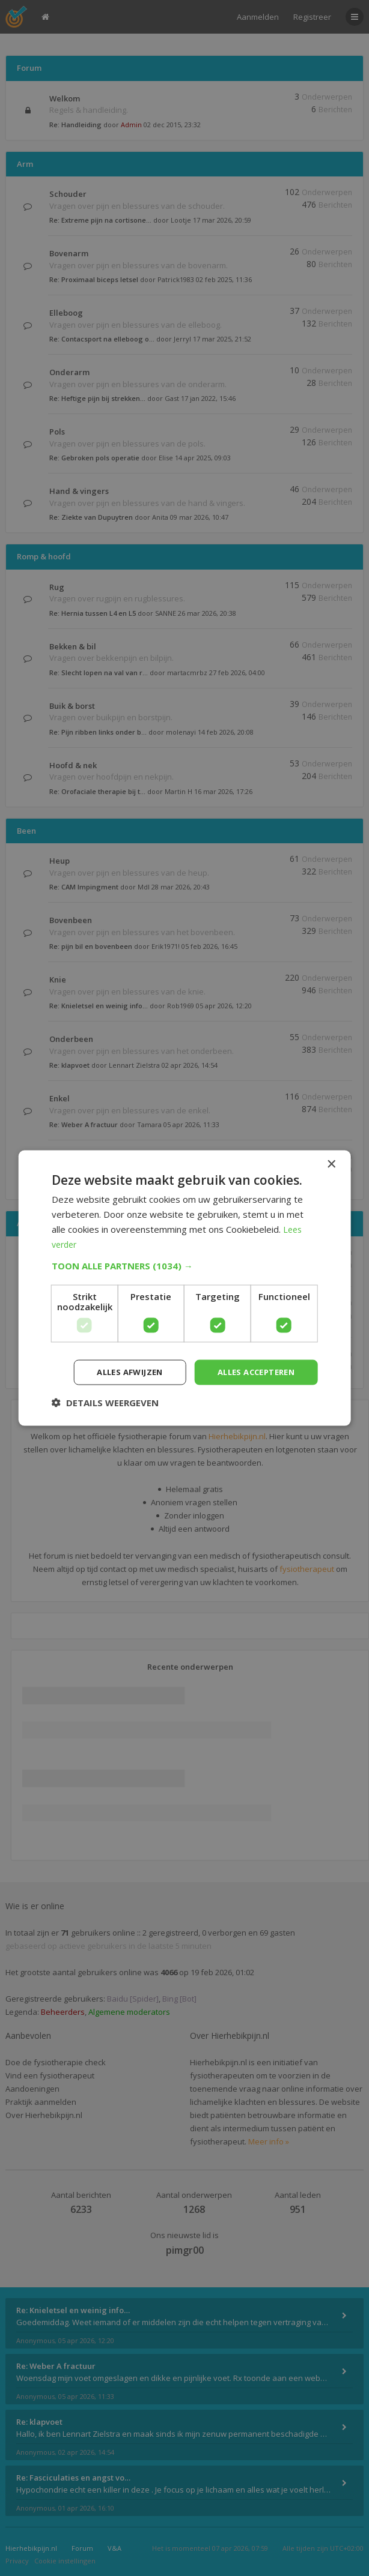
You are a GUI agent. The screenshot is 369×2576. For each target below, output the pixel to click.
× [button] (330, 1163)
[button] (185, 1264)
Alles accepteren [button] (251, 1371)
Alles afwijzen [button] (118, 1371)
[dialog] (184, 1288)
